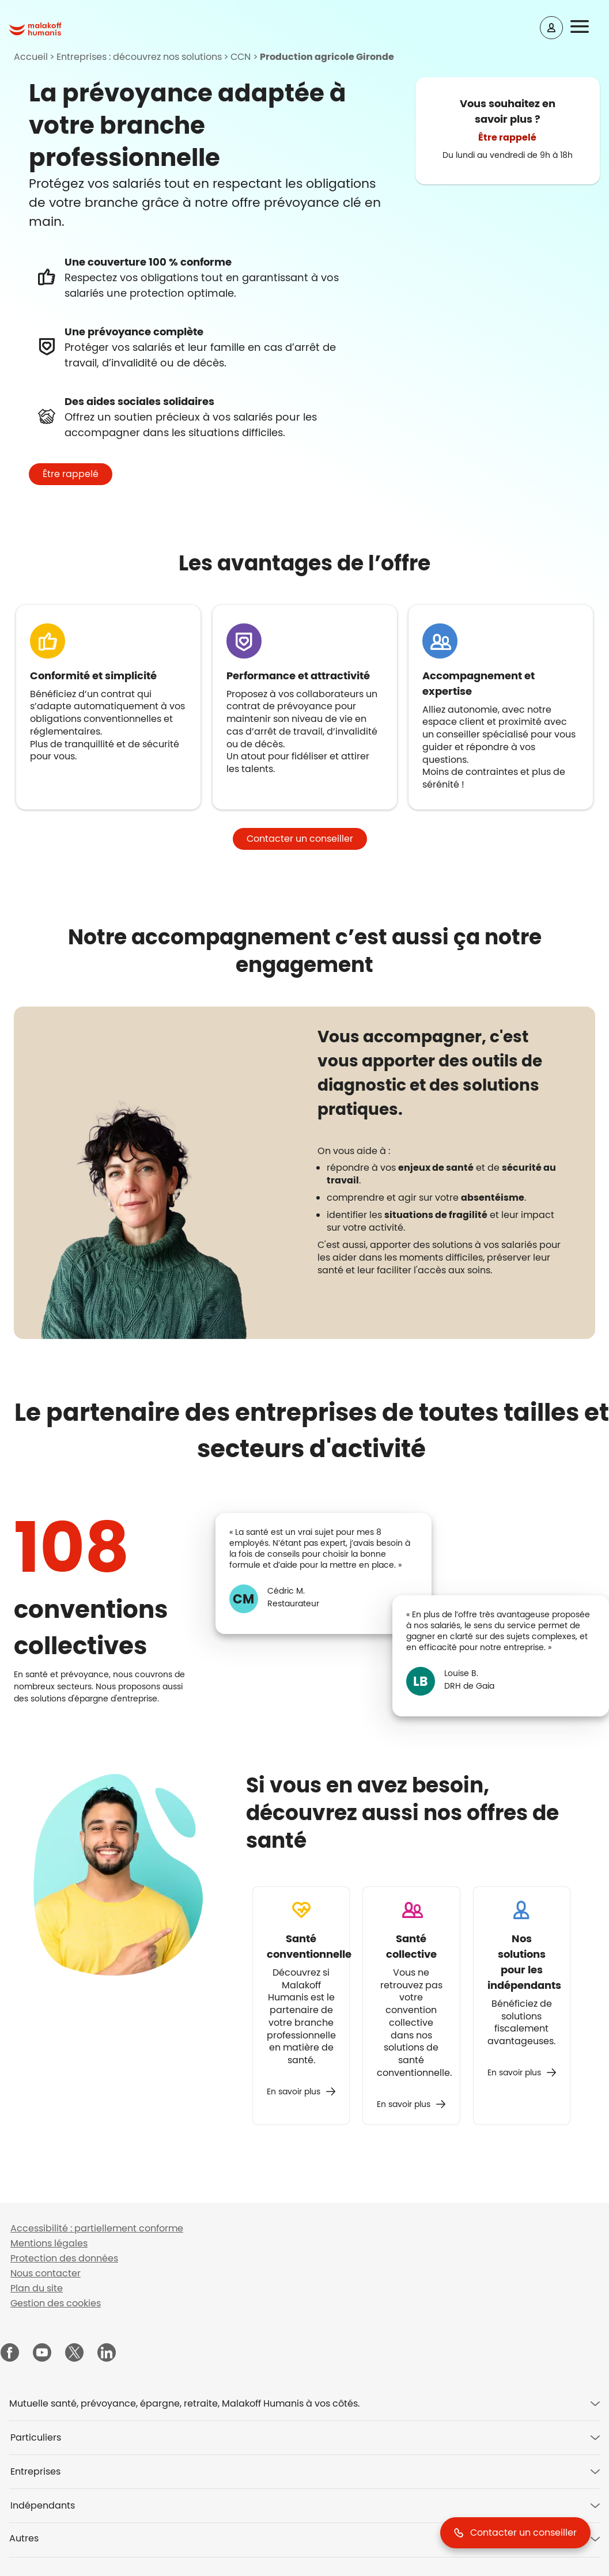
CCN (240, 56)
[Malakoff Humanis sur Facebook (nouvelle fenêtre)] (10, 2353)
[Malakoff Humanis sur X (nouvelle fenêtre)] (74, 2352)
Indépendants (42, 2505)
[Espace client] (551, 27)
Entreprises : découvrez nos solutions (139, 56)
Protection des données (64, 2258)
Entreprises (35, 2471)
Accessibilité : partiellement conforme (96, 2228)
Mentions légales (49, 2243)
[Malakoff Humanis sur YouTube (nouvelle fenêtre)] (42, 2353)
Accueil (31, 56)
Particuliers (35, 2437)
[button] (587, 27)
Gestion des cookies (55, 2303)
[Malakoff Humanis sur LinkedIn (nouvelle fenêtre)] (106, 2353)
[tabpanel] (443, 1169)
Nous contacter (45, 2273)
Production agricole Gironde (327, 56)
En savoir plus (293, 2091)
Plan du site (36, 2288)
